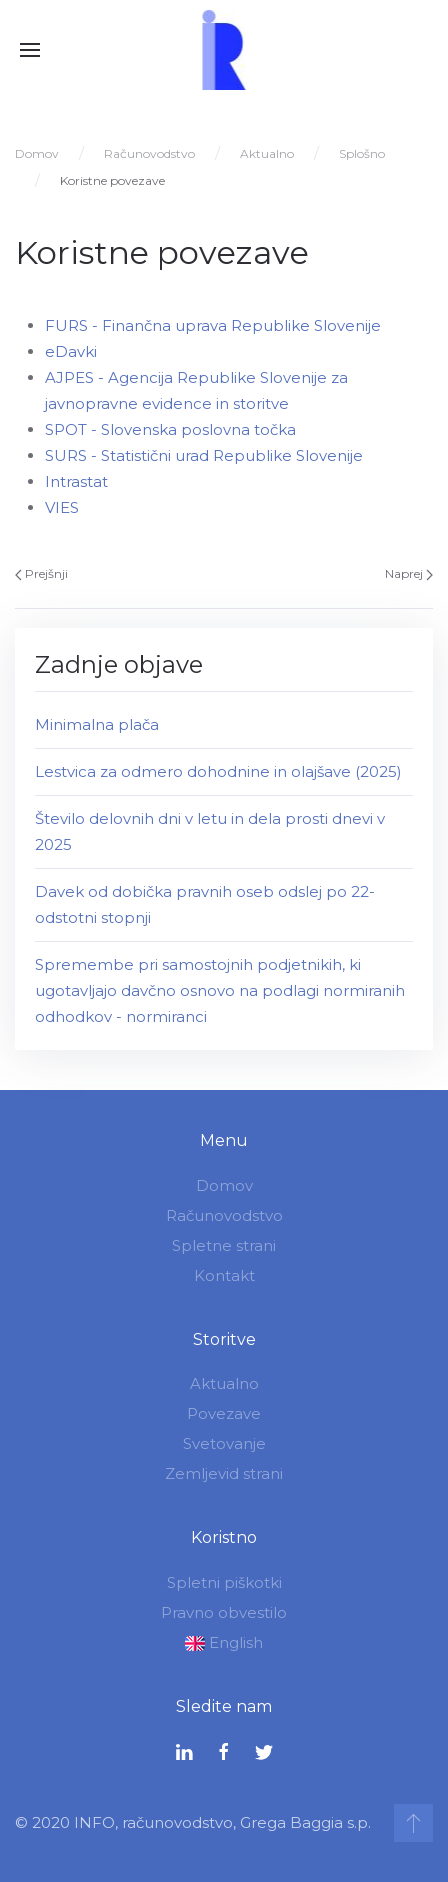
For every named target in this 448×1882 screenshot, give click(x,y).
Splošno (362, 153)
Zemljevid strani (222, 1473)
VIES (62, 507)
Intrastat (76, 481)
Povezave (222, 1413)
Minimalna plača (97, 724)
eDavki (71, 351)
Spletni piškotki (222, 1582)
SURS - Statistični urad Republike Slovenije (204, 455)
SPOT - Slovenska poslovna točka (170, 429)
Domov (37, 153)
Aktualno (267, 153)
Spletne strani (222, 1245)
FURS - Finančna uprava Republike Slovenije (213, 325)
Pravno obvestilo (222, 1612)
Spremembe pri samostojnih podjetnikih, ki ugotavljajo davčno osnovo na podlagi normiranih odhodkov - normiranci (220, 990)
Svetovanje (222, 1443)
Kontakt (222, 1275)
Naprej (409, 573)
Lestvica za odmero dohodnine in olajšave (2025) (218, 771)
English (222, 1642)
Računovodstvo (149, 153)
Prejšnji (41, 573)
